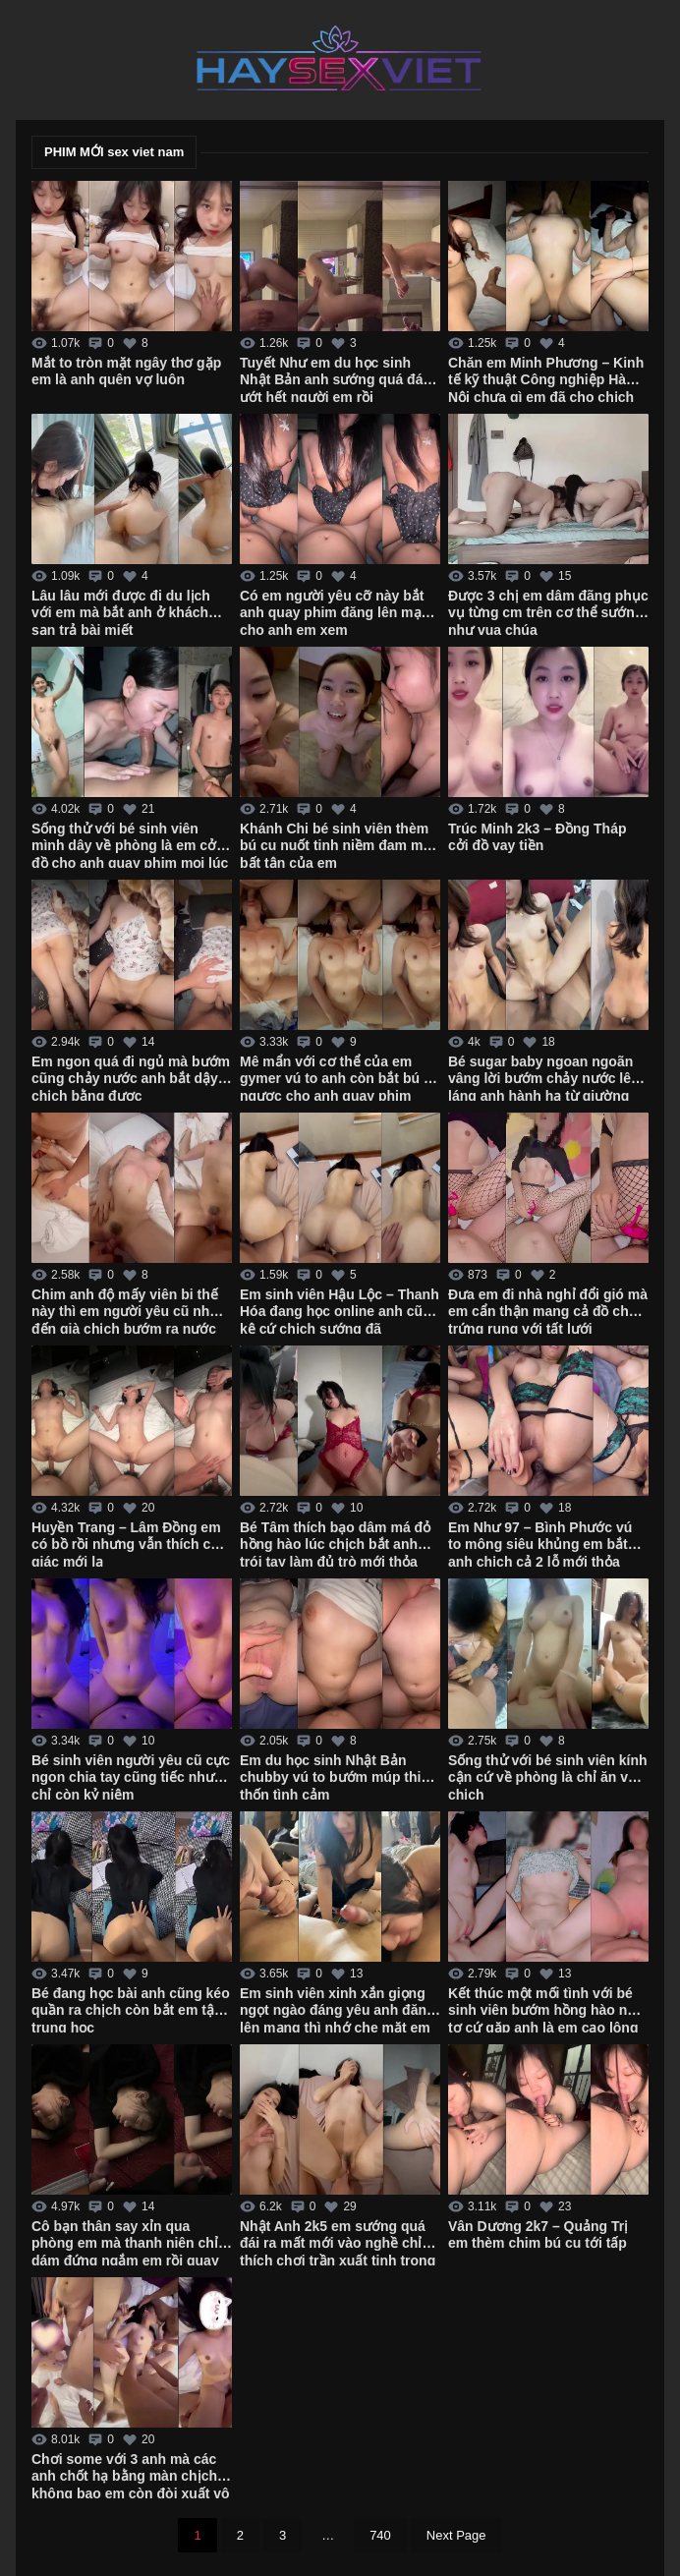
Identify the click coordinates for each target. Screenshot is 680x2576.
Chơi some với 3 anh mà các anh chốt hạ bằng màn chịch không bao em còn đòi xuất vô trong (130, 2474)
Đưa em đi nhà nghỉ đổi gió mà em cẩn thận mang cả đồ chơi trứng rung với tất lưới (548, 1310)
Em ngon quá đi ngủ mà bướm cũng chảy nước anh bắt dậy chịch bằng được (130, 1077)
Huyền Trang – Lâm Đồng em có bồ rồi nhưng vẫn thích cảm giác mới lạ (131, 1543)
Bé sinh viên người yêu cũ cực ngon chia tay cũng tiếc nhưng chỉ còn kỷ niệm (131, 1776)
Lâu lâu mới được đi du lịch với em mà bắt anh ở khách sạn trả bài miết (120, 611)
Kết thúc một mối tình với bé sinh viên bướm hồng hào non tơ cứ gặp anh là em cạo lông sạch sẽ (546, 2008)
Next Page (456, 2535)
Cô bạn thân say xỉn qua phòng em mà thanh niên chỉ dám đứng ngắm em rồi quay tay (125, 2241)
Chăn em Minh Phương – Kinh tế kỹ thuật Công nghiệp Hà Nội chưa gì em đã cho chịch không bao (546, 378)
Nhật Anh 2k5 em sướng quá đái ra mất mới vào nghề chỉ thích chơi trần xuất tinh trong (337, 2241)
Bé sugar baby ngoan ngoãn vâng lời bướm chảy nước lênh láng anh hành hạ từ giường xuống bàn (548, 1077)
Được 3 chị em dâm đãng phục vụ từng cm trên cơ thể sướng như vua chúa (548, 611)
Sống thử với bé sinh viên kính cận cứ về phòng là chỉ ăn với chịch (548, 1776)
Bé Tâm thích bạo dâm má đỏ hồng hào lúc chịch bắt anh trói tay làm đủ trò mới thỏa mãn (335, 1543)
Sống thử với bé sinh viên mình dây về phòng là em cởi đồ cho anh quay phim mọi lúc (129, 844)
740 (380, 2535)
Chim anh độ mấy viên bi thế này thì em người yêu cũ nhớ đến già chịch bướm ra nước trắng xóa (124, 1310)
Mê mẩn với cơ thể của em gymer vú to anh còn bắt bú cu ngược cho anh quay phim (339, 1077)
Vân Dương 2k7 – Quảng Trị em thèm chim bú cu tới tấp (538, 2235)
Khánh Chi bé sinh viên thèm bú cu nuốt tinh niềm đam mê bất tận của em (335, 844)
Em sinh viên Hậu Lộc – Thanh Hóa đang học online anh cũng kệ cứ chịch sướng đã (339, 1310)
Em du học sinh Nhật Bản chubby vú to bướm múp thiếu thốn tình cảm (338, 1776)
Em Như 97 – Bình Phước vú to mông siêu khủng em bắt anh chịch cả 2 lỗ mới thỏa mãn (540, 1543)
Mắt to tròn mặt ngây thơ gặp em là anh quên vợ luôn (126, 371)
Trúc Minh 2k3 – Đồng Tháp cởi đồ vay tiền (537, 837)
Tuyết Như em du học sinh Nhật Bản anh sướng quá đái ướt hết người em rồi (333, 378)
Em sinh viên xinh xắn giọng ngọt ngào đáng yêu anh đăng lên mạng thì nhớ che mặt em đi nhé (337, 2008)
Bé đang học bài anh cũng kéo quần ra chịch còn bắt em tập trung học (130, 2008)
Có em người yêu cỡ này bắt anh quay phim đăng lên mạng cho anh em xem (339, 611)
